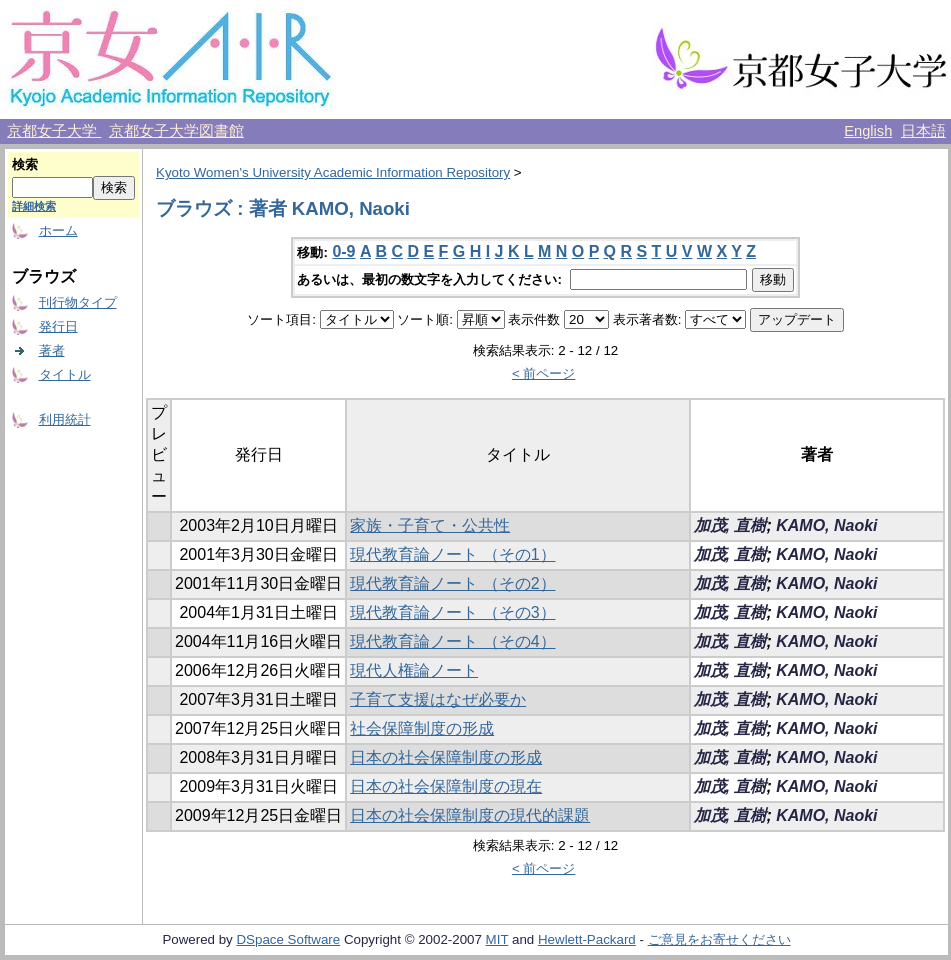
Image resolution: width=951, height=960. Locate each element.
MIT (497, 939)
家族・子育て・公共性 (430, 525)
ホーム (58, 230)
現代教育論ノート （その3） (452, 612)
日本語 (923, 131)
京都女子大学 (54, 131)
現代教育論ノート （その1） (452, 554)
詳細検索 (34, 206)
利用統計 (65, 419)
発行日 (58, 326)
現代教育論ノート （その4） (452, 641)
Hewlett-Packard (587, 939)
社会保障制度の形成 (422, 728)
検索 (25, 164)
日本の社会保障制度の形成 (446, 757)
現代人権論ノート (414, 670)
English (868, 131)
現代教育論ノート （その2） (452, 583)
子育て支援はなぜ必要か (438, 699)
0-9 (343, 251)
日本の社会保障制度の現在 (446, 786)
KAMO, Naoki (826, 525)
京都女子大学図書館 (176, 131)
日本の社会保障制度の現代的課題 (470, 815)
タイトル (65, 374)
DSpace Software (288, 939)
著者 (52, 350)
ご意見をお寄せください (719, 939)
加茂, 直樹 (730, 525)
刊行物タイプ (78, 302)
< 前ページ (544, 373)
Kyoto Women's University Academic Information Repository (333, 172)
